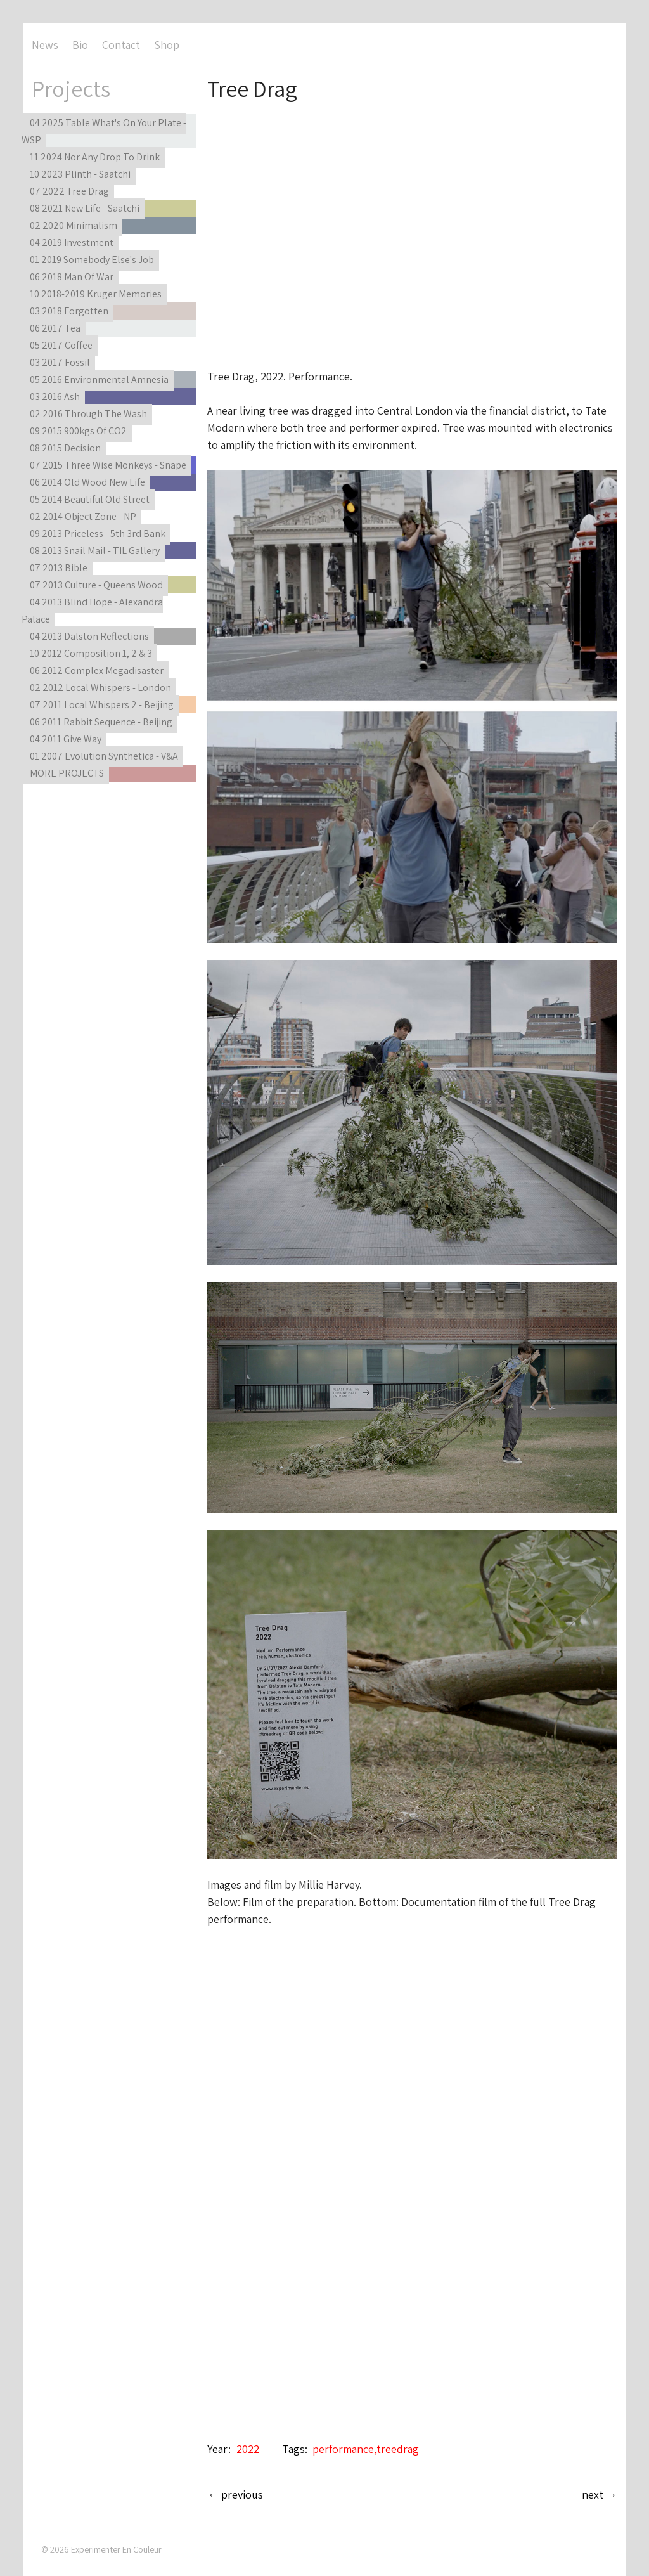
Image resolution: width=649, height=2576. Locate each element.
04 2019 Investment (71, 242)
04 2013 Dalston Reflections (89, 636)
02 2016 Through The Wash (88, 413)
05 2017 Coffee (61, 345)
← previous (235, 2494)
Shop (166, 44)
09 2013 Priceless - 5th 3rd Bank (97, 533)
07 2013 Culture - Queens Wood (96, 585)
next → (599, 2494)
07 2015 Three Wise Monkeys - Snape (108, 465)
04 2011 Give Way (65, 739)
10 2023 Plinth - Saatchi (80, 174)
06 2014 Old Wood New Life (87, 482)
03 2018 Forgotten (69, 311)
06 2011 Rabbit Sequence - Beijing (101, 721)
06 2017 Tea (55, 328)
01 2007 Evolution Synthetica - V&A (104, 756)
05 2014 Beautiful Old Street (90, 499)
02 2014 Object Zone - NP (83, 516)
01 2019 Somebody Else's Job (92, 259)
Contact (121, 44)
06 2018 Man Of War (71, 276)
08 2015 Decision (65, 448)
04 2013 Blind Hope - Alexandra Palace (92, 610)
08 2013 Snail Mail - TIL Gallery (95, 550)
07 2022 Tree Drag (69, 191)
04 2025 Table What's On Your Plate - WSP (104, 131)
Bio (80, 44)
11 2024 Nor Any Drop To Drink (95, 157)
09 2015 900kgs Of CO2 (78, 430)
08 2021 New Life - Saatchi (84, 208)
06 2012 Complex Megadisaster (97, 670)
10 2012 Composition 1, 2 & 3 (91, 653)
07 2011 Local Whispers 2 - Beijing (102, 704)
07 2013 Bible (58, 567)
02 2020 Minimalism (73, 225)
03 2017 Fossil (60, 362)
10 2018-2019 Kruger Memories (96, 294)
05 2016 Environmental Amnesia (99, 379)
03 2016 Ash (55, 396)
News (45, 44)
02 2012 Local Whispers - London (100, 687)
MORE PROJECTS (67, 773)
